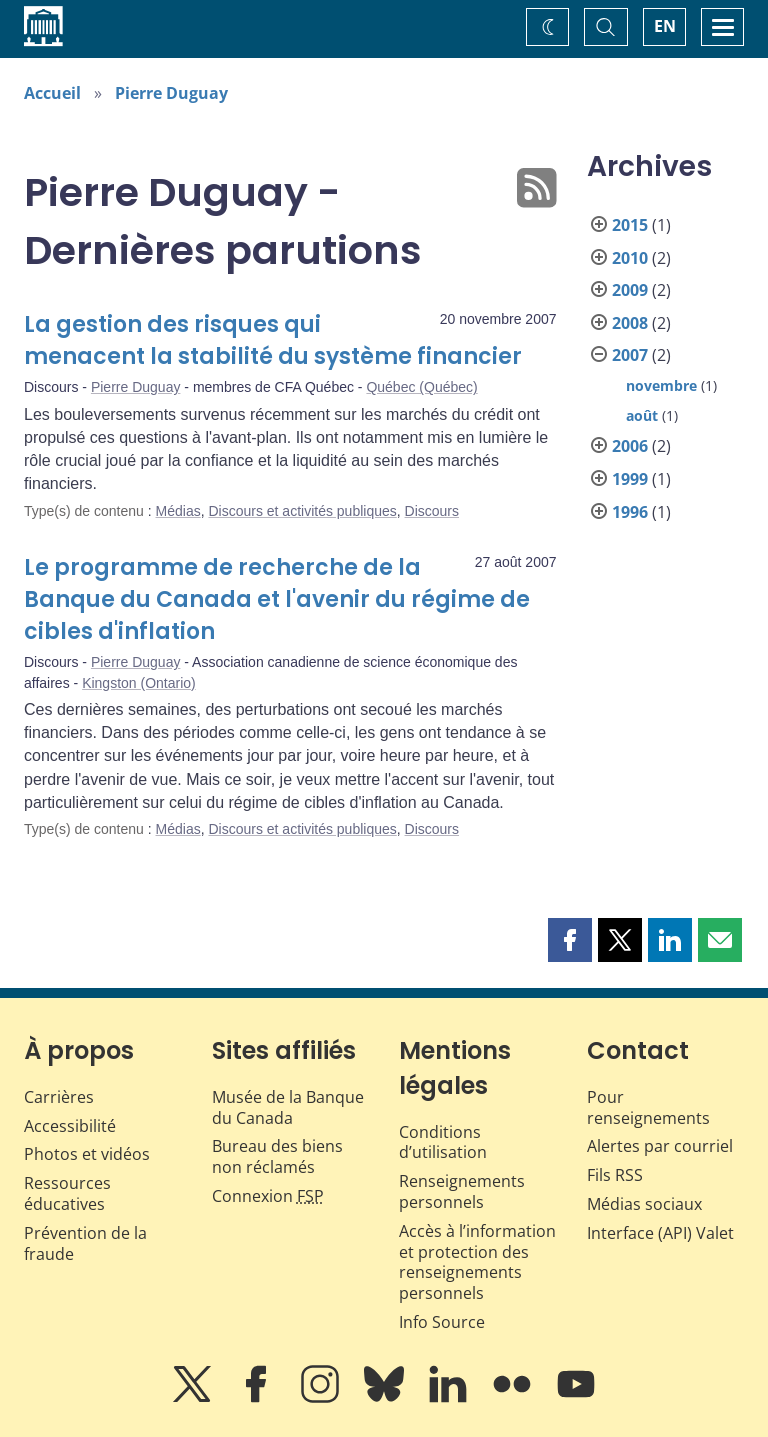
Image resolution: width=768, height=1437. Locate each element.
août (642, 415)
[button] (570, 940)
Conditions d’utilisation (443, 1142)
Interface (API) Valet (660, 1233)
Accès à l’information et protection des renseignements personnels (477, 1262)
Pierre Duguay (171, 93)
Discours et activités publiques (302, 511)
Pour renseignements (648, 1107)
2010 (630, 258)
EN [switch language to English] (665, 26)
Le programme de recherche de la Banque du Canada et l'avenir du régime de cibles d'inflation (277, 599)
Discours (432, 511)
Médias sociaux (644, 1204)
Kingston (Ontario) (139, 683)
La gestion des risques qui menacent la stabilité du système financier (273, 340)
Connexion (268, 1196)
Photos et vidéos (87, 1154)
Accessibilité (70, 1126)
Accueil (52, 93)
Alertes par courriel (660, 1146)
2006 (630, 446)
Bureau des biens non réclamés (277, 1156)
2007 (630, 355)
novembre (661, 385)
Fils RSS (615, 1175)
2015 (630, 225)
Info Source (442, 1322)
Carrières (59, 1097)
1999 (630, 479)
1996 (630, 512)
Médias (178, 511)
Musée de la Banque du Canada (288, 1107)
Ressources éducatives (67, 1193)
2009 (630, 290)
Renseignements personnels (462, 1191)
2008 (630, 323)
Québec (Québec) (421, 387)
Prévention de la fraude (85, 1243)
